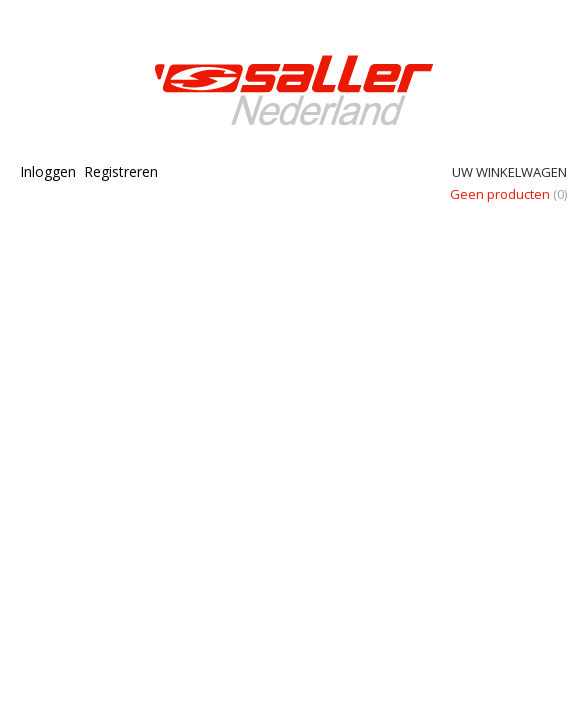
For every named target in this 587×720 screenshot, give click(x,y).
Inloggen (48, 171)
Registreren (121, 171)
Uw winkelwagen (509, 172)
